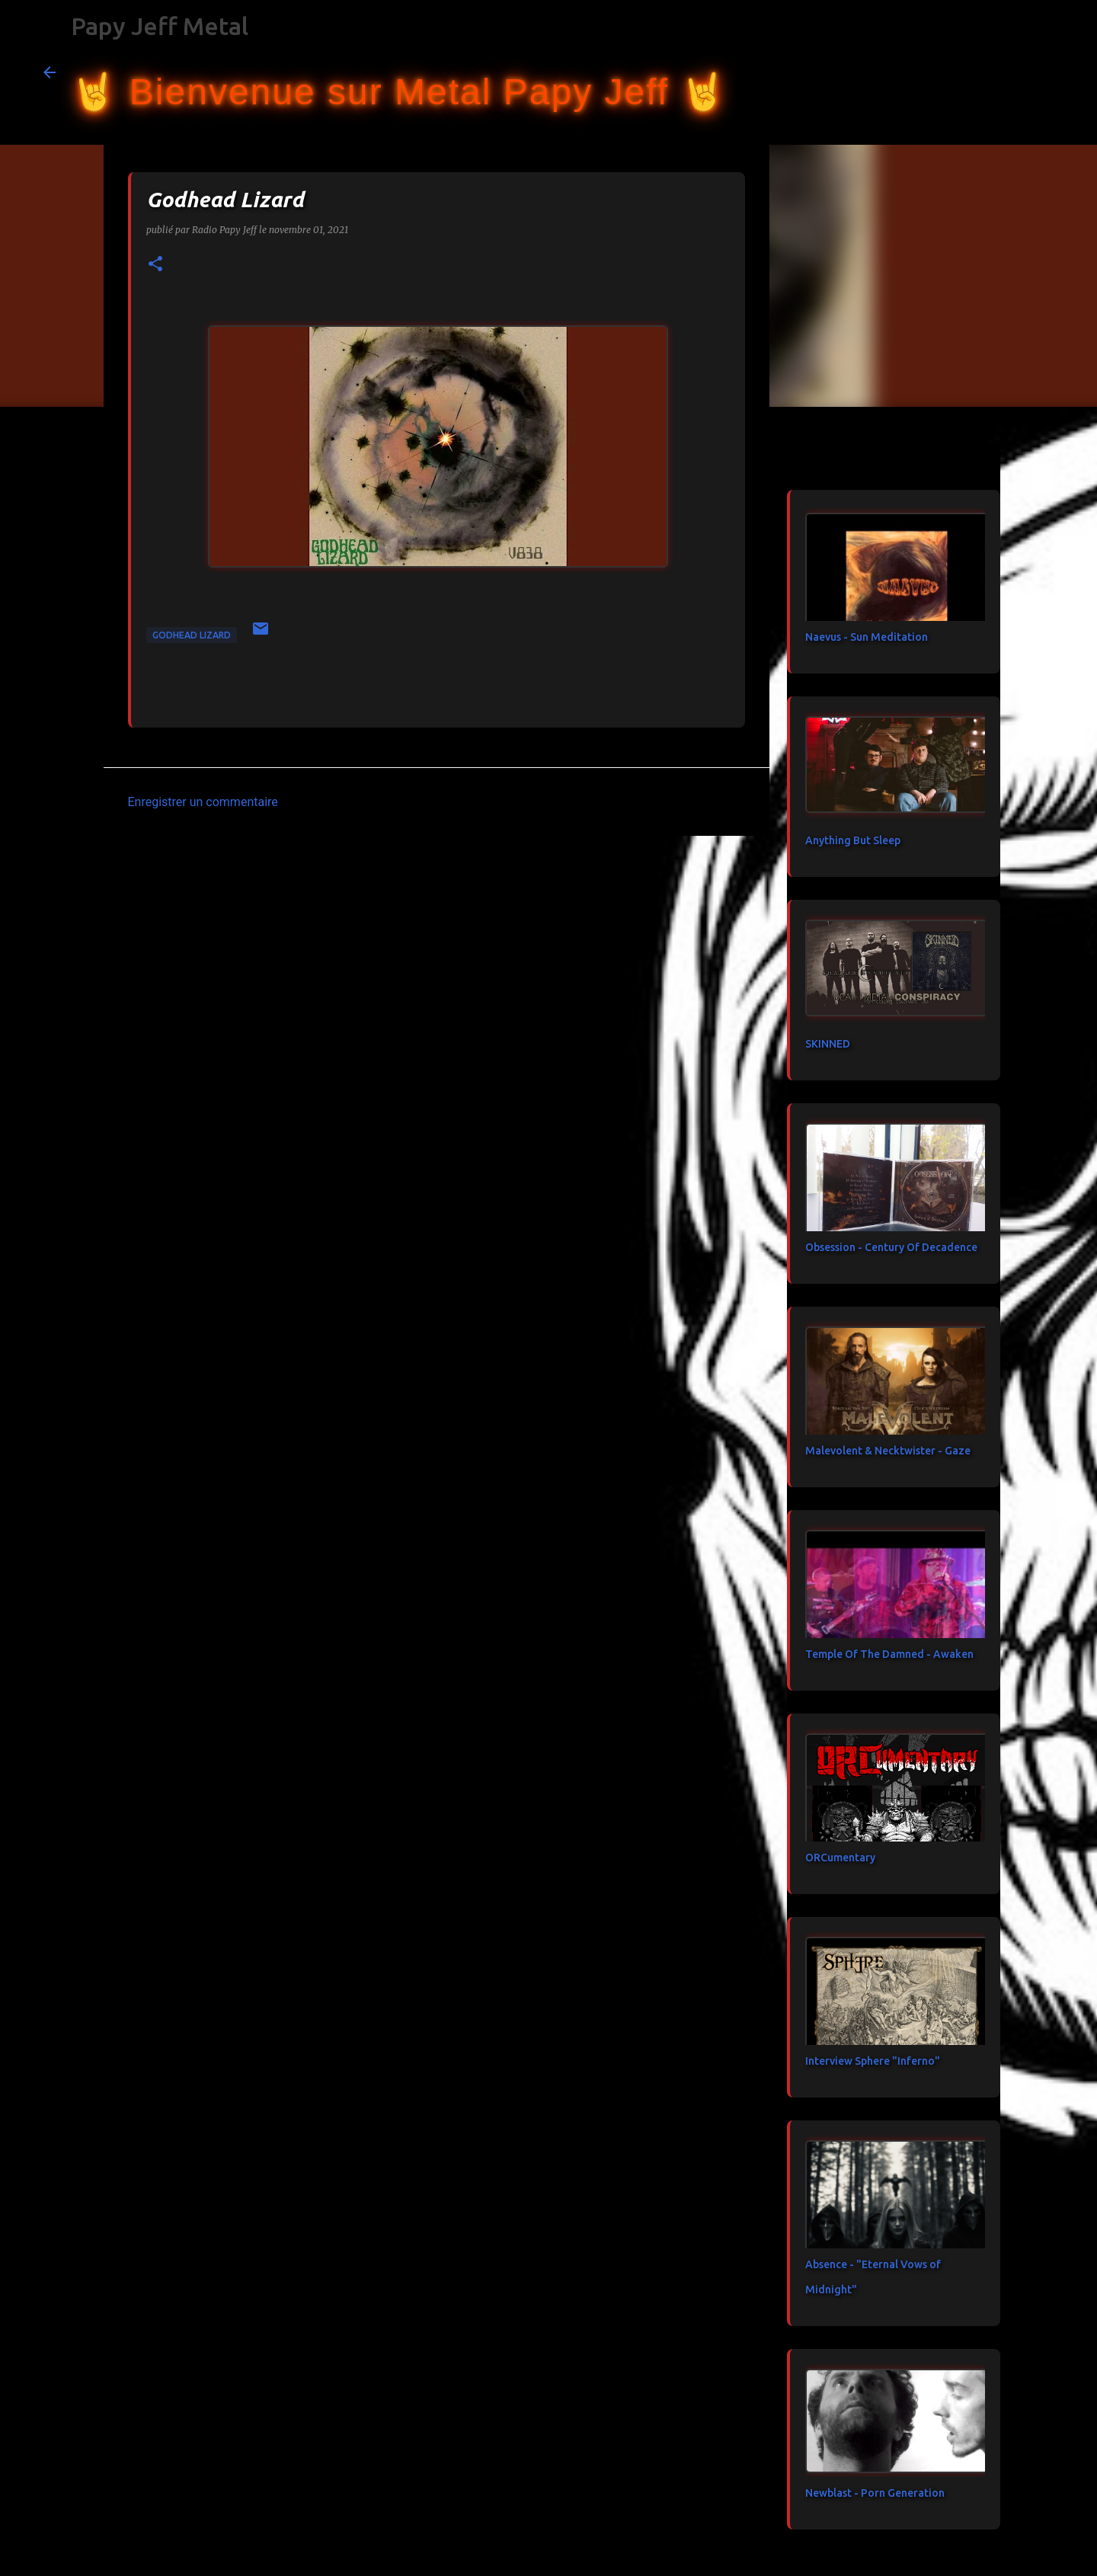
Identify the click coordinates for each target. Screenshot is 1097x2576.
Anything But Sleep (852, 840)
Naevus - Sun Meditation (866, 637)
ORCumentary (840, 1857)
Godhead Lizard (191, 635)
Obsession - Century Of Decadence (891, 1247)
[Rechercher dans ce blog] (977, 72)
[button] (155, 264)
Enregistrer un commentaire (203, 802)
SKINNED (827, 1044)
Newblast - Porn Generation (875, 2493)
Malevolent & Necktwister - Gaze (888, 1451)
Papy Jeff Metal (159, 26)
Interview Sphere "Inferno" (872, 2061)
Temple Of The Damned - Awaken (889, 1654)
